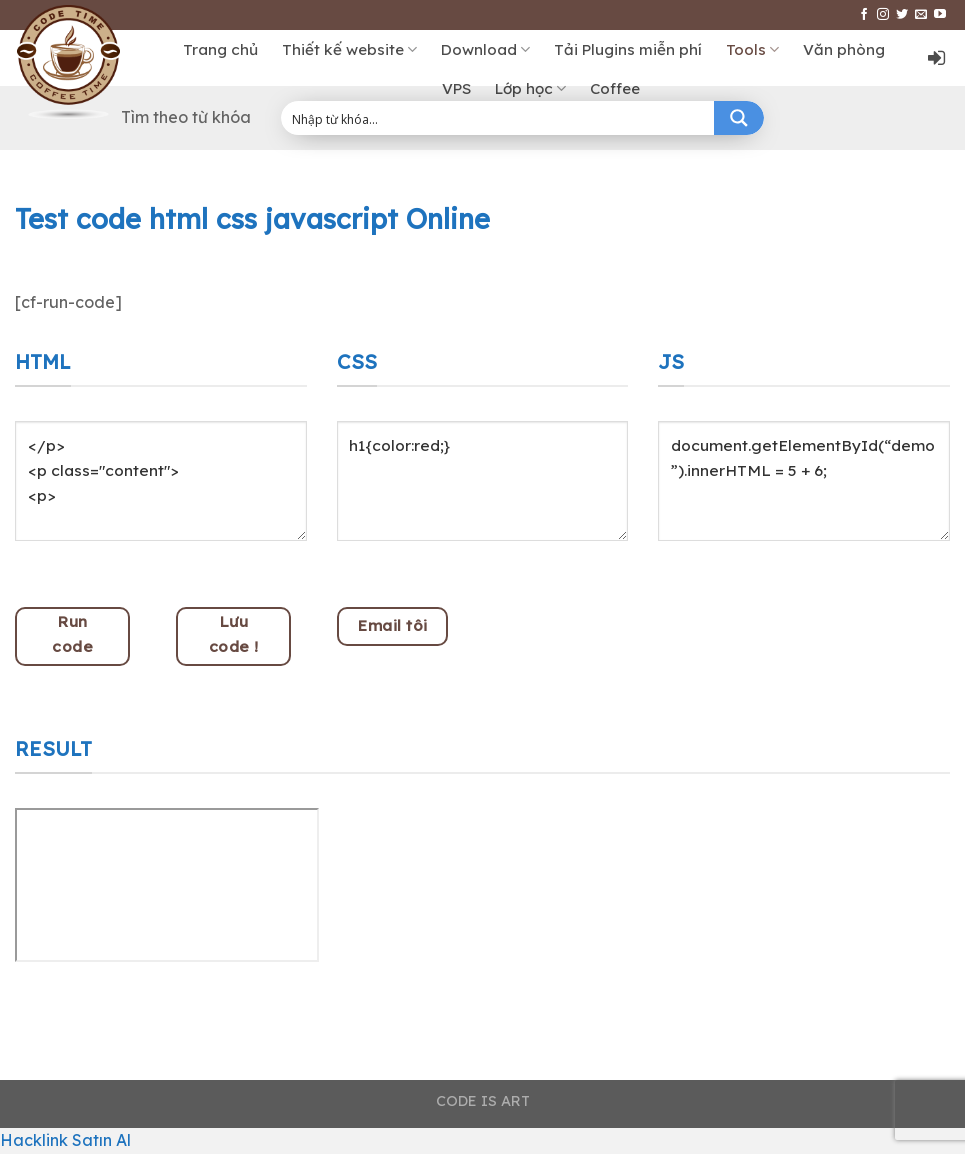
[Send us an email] (921, 15)
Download (485, 50)
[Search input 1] (498, 118)
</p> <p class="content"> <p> (161, 481)
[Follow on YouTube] (940, 15)
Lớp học (530, 89)
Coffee (615, 88)
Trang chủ (220, 49)
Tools (752, 50)
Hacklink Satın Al (65, 1140)
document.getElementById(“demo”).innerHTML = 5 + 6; (804, 481)
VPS (456, 88)
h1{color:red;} (483, 481)
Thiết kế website (349, 50)
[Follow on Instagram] (883, 15)
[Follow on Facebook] (864, 15)
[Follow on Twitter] (902, 15)
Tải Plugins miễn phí (628, 49)
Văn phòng (844, 49)
